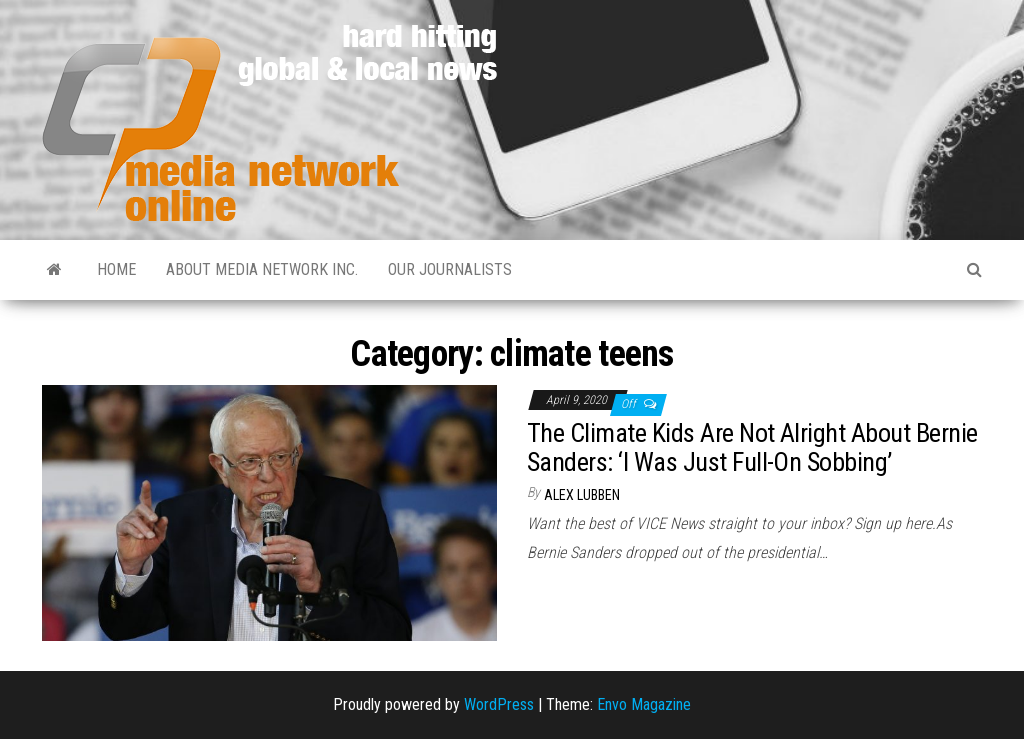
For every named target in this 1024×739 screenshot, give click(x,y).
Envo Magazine (644, 704)
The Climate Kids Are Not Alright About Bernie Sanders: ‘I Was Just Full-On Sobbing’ (752, 447)
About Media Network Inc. (262, 269)
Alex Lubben (582, 495)
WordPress (499, 704)
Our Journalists (450, 269)
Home (116, 269)
